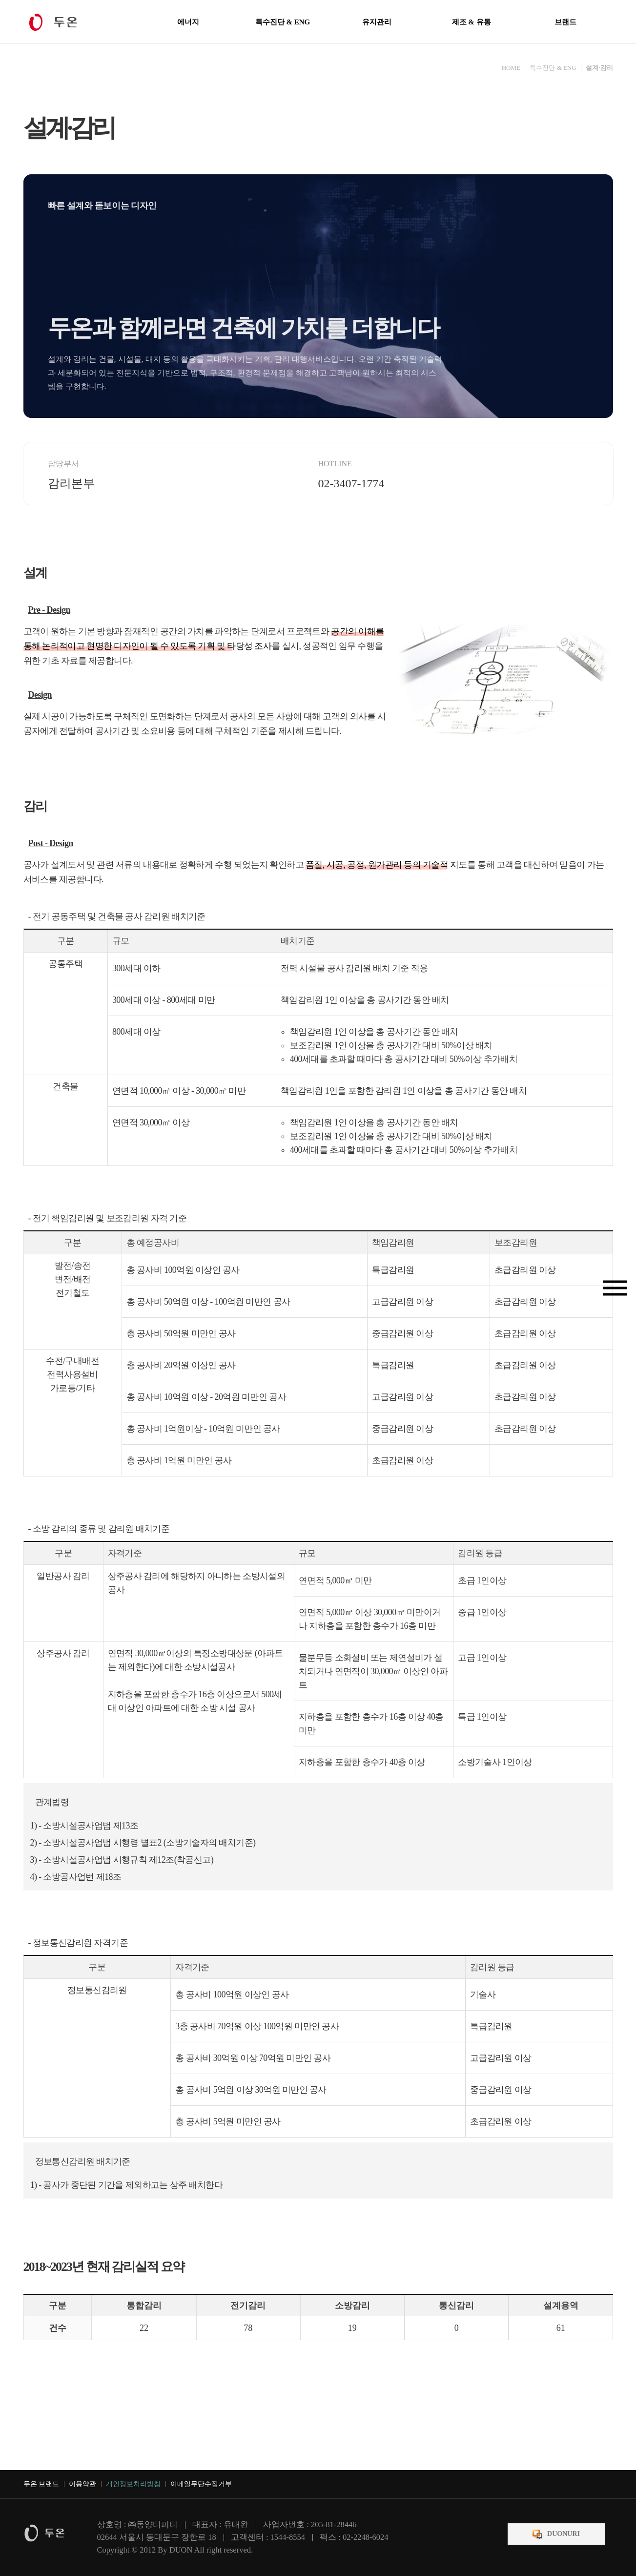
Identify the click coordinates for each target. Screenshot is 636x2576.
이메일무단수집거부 (201, 2484)
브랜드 (565, 22)
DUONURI (563, 2533)
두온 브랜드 (41, 2484)
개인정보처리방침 (133, 2484)
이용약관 (82, 2484)
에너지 (188, 22)
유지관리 (376, 22)
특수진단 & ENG (282, 22)
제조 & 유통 (471, 22)
